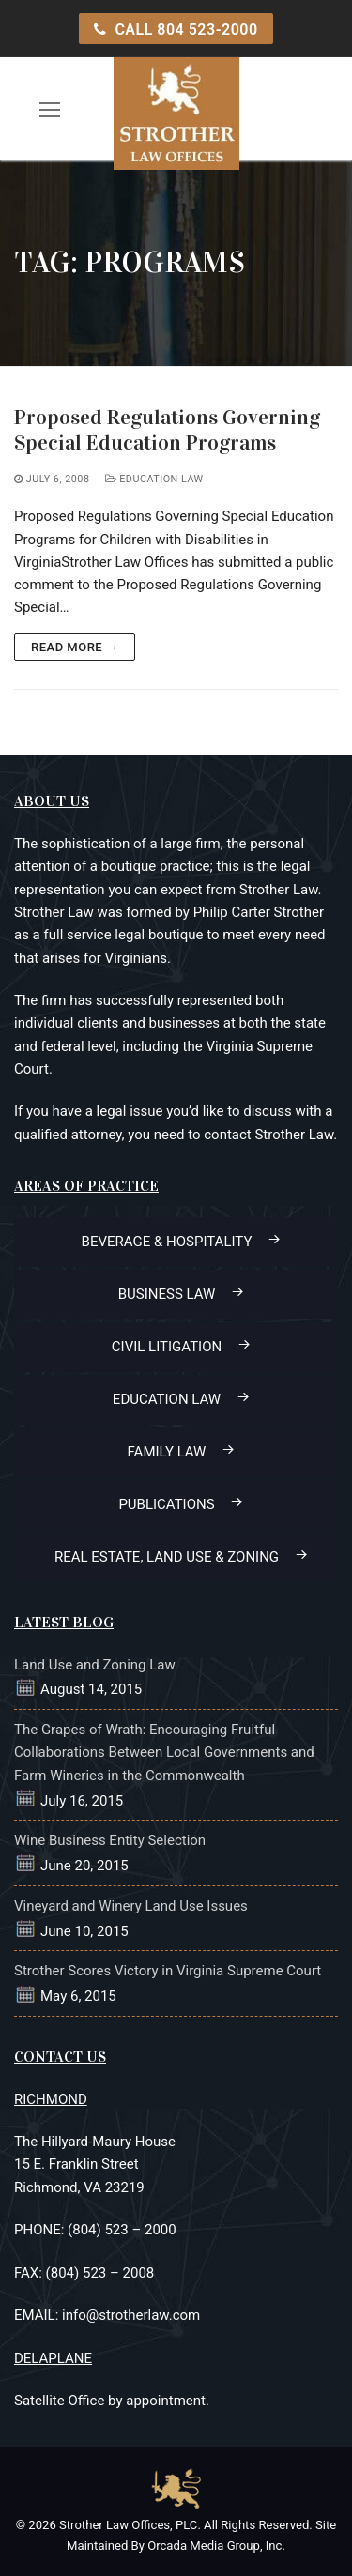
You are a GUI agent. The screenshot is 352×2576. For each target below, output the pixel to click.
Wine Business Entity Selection (110, 1840)
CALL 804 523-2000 (175, 29)
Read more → (74, 647)
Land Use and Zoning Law (95, 1664)
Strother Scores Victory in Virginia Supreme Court (167, 1970)
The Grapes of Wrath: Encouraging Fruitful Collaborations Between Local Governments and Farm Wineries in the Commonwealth (164, 1752)
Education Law (154, 479)
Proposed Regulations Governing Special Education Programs (167, 429)
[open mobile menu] (50, 109)
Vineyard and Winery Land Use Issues (131, 1906)
